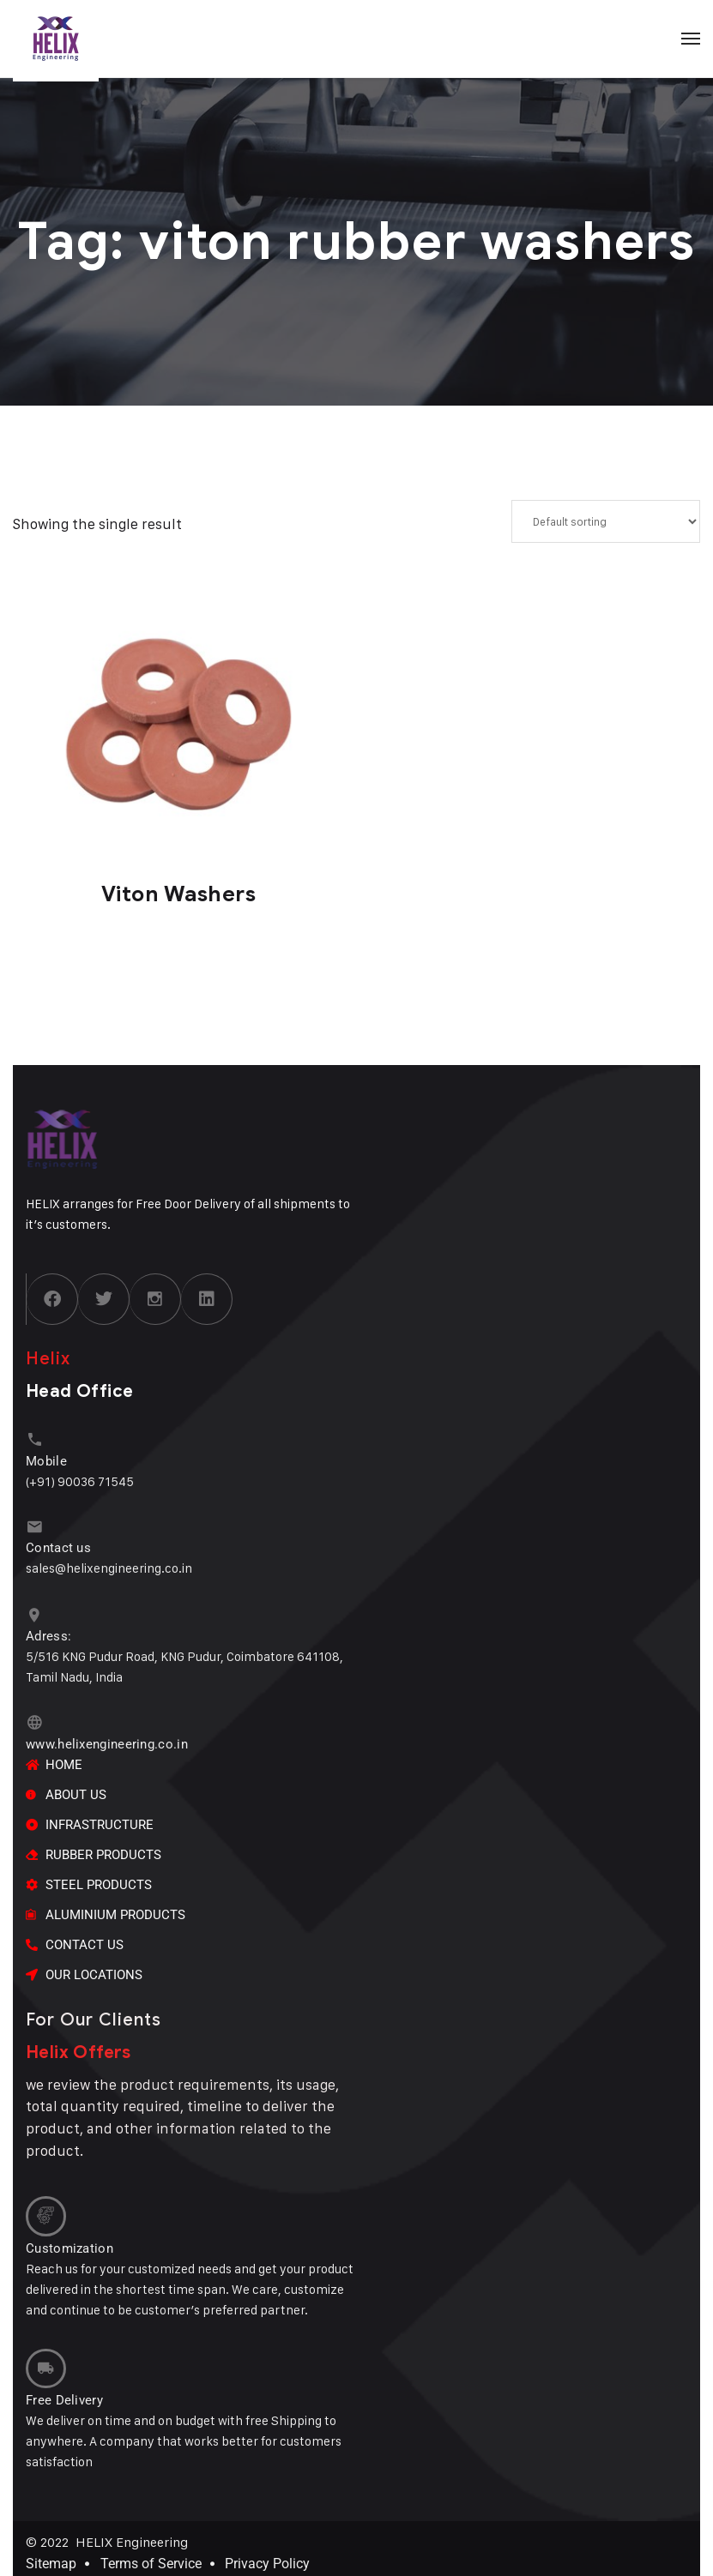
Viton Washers (179, 894)
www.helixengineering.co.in (107, 1739)
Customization (69, 2241)
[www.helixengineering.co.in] (34, 1719)
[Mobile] (34, 1439)
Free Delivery (64, 2391)
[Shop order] (605, 521)
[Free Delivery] (44, 2361)
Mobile (46, 1459)
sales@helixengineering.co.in (109, 1565)
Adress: (48, 1632)
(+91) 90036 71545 (80, 1480)
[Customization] (44, 2211)
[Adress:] (34, 1612)
